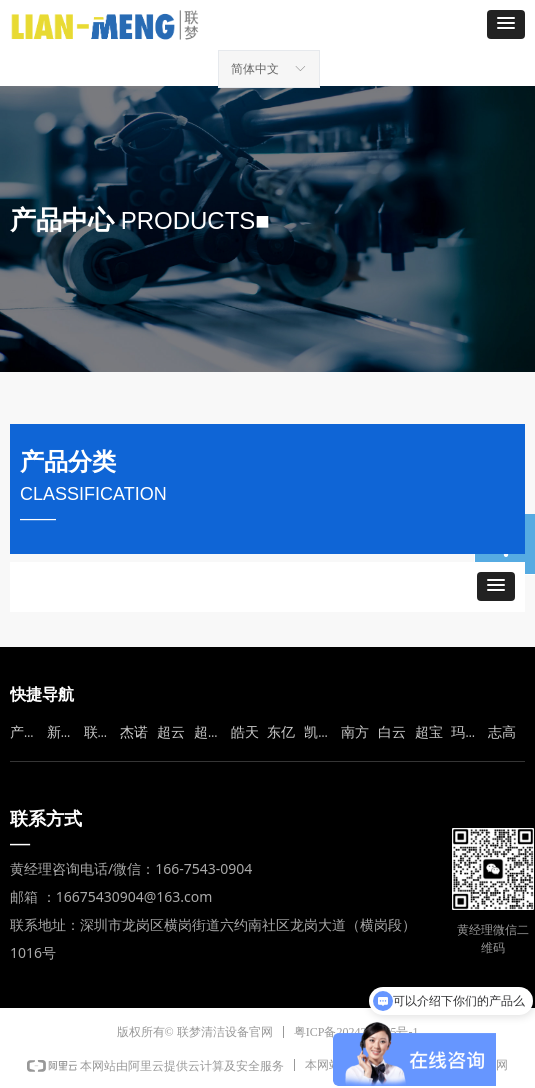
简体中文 (255, 69)
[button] (506, 24)
